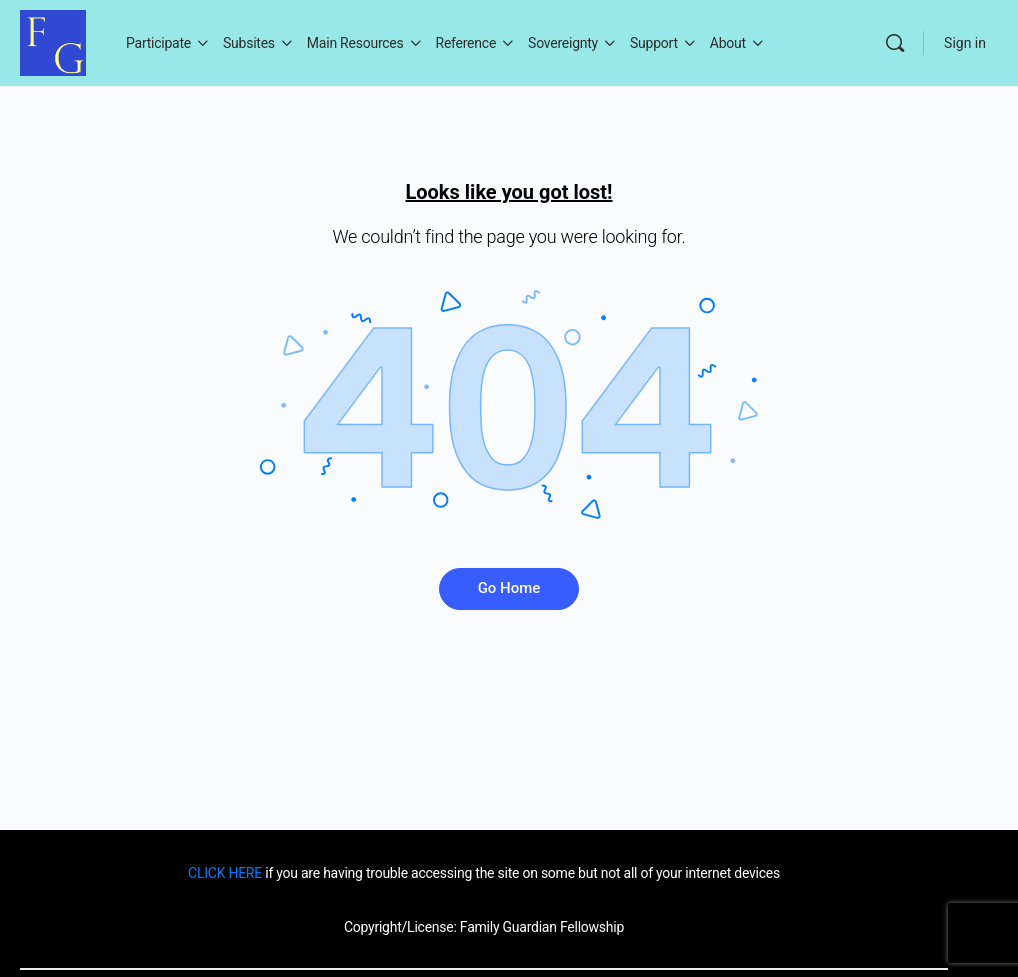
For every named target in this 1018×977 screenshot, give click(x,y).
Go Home (509, 588)
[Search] (895, 43)
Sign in (965, 43)
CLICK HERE (225, 873)
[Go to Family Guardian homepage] (53, 41)
